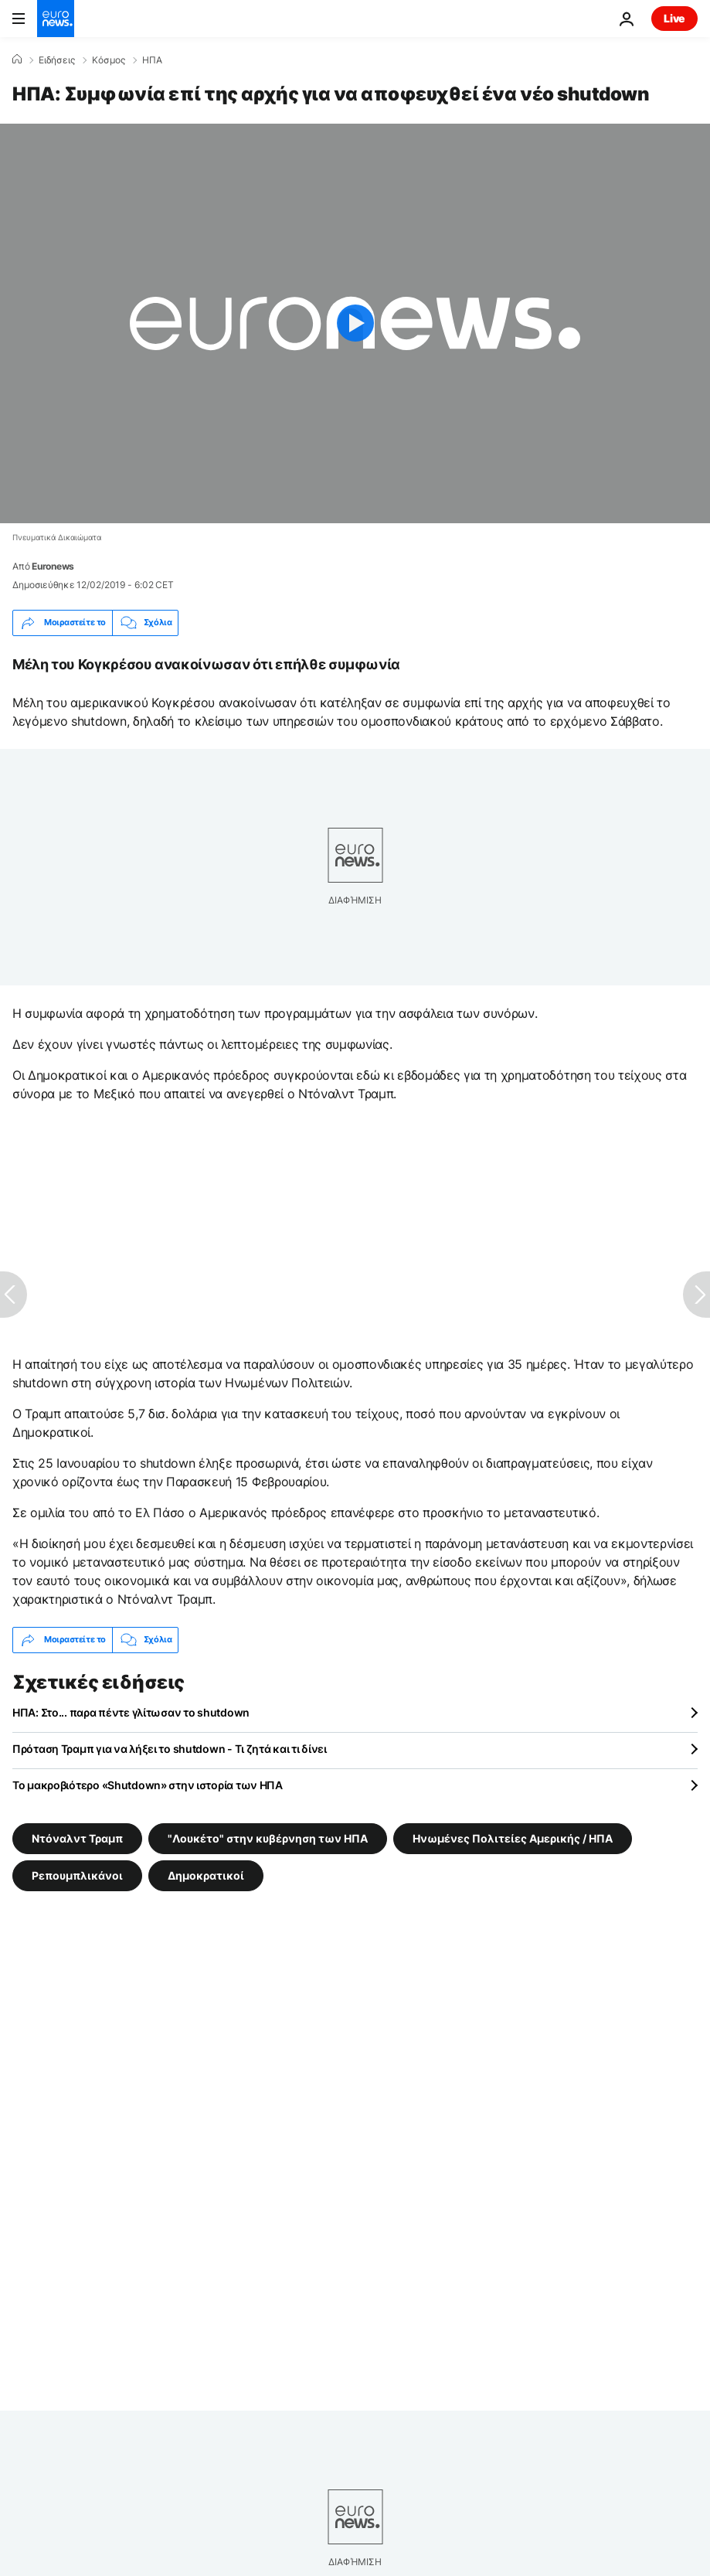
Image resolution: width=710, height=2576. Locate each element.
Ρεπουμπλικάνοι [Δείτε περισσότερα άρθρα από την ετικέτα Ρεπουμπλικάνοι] (77, 1875)
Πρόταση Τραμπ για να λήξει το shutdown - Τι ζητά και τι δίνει (169, 1748)
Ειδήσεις (57, 60)
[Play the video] (355, 323)
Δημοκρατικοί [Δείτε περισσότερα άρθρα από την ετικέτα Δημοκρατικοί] (206, 1875)
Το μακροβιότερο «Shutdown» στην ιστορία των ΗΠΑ (147, 1785)
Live (674, 18)
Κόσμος (108, 60)
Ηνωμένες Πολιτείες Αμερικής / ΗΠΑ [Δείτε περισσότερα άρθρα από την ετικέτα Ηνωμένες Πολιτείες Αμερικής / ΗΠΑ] (513, 1838)
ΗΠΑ (152, 60)
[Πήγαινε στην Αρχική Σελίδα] (55, 18)
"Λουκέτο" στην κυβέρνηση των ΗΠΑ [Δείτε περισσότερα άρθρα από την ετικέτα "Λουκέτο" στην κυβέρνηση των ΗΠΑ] (268, 1838)
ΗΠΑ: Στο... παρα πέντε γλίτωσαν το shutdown (131, 1712)
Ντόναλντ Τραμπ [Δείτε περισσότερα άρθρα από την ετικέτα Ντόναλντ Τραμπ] (77, 1838)
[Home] (17, 59)
